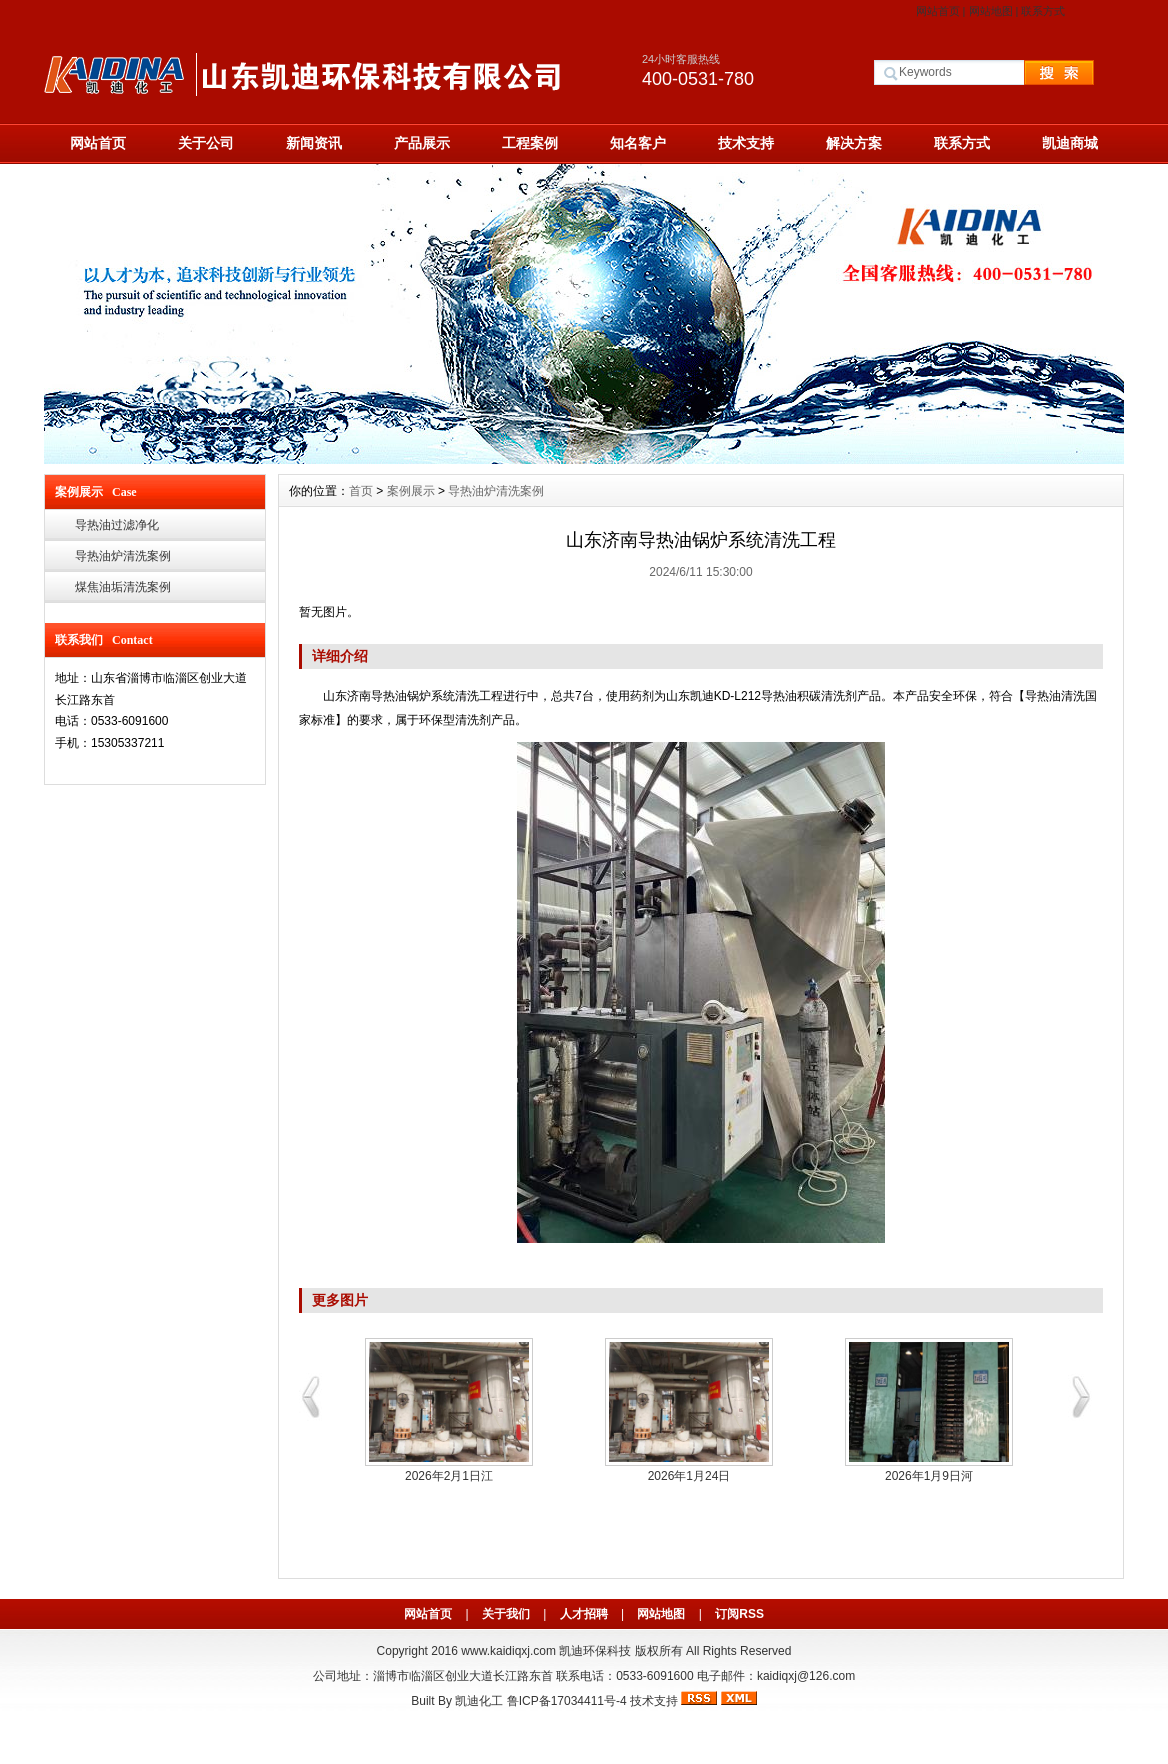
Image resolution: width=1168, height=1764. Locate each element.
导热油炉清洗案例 (123, 556)
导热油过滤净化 (117, 525)
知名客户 (638, 143)
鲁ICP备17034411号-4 (567, 1701)
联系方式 (1043, 11)
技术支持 (746, 143)
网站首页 (938, 11)
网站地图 (991, 11)
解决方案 (854, 143)
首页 (361, 491)
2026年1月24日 (689, 1476)
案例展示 (411, 491)
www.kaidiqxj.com (508, 1651)
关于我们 (506, 1614)
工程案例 (530, 143)
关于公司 (206, 143)
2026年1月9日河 (929, 1476)
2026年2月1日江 (449, 1476)
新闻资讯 (314, 143)
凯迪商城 (1070, 143)
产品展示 (422, 143)
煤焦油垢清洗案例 (123, 587)
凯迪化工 (479, 1701)
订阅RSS (739, 1614)
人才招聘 (584, 1614)
